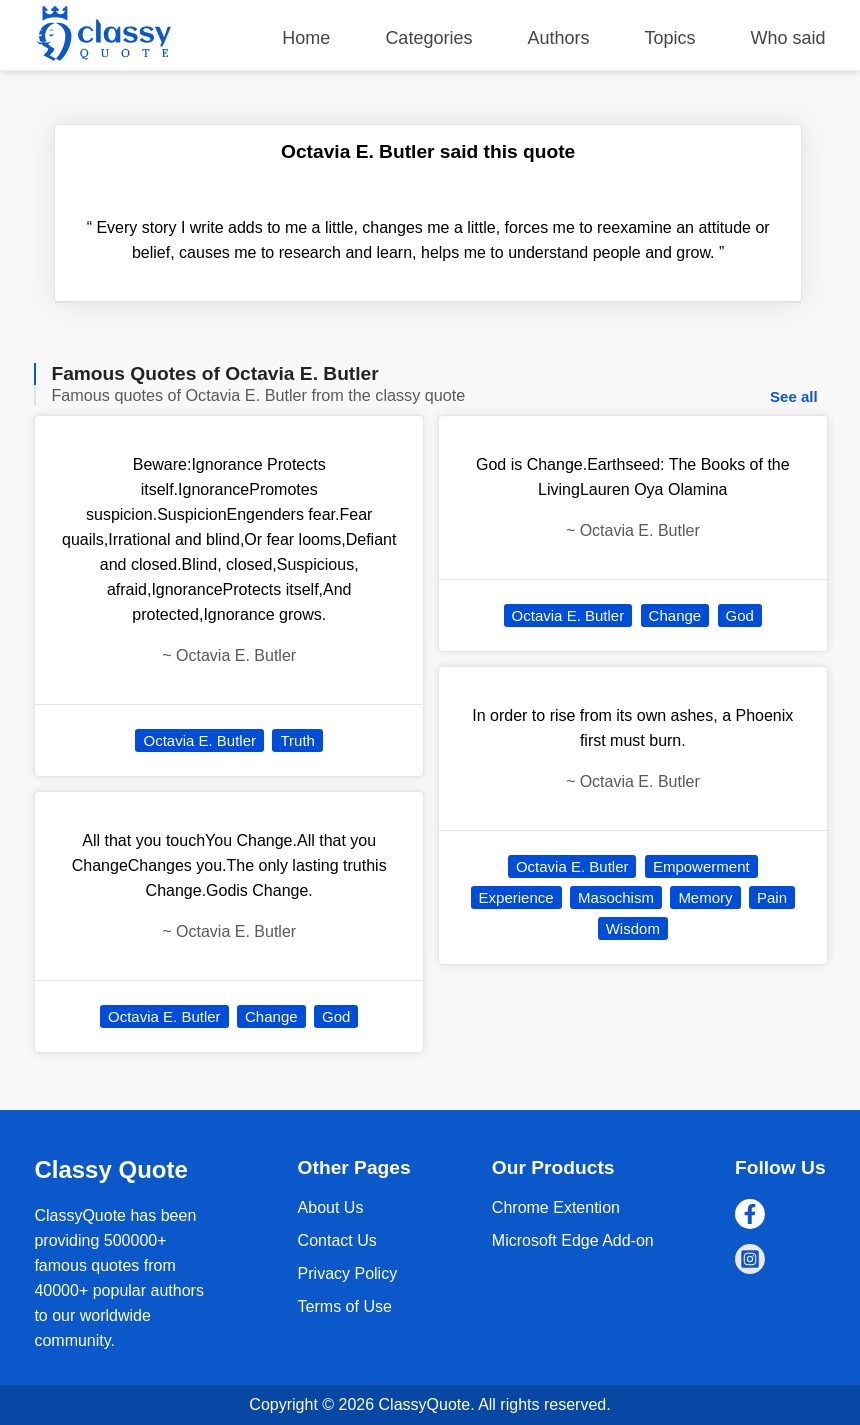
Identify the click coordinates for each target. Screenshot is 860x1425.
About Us (331, 1207)
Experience (516, 897)
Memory (705, 897)
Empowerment (701, 866)
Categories (428, 38)
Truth (297, 740)
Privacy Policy (348, 1273)
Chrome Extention (556, 1207)
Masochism (616, 897)
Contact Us (337, 1240)
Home (306, 38)
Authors (558, 38)
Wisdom (633, 928)
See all (794, 396)
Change (271, 1016)
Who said (788, 38)
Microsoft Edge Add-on (573, 1240)
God (336, 1016)
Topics (670, 38)
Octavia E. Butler (199, 740)
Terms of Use (345, 1306)
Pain (772, 897)
